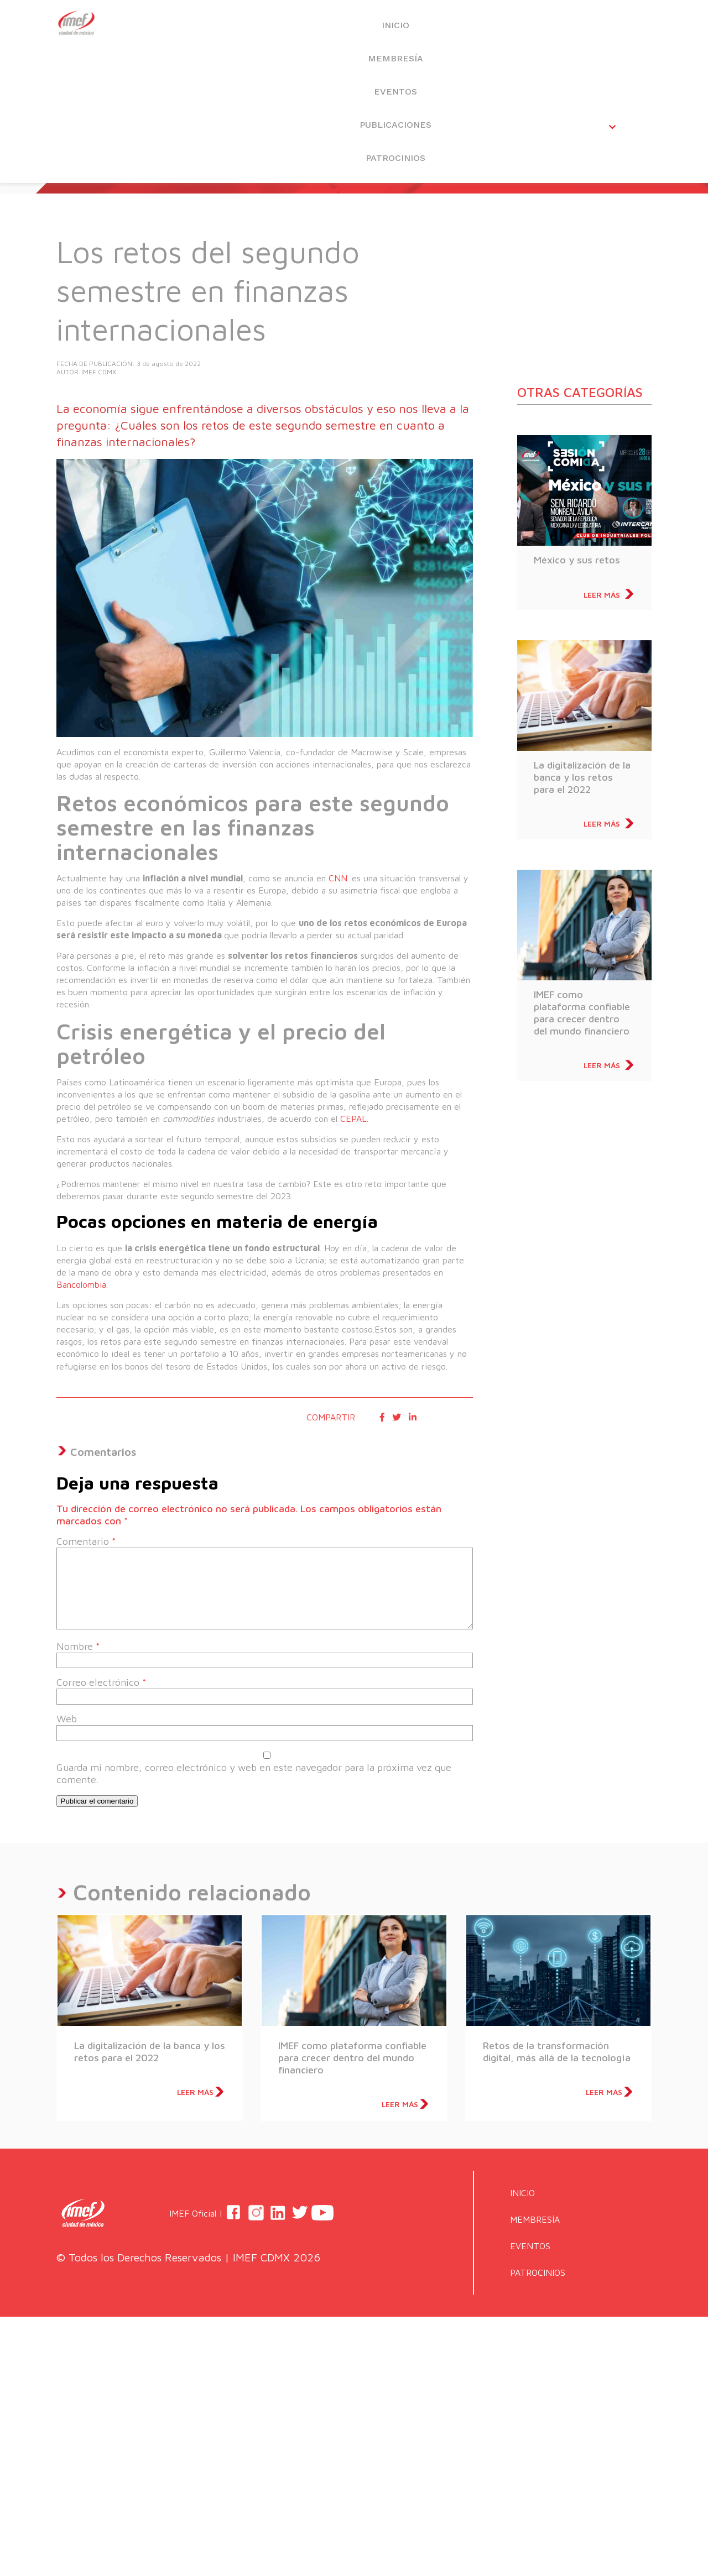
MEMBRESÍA (318, 28)
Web (66, 1719)
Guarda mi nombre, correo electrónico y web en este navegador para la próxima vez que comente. (253, 1773)
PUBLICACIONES (509, 28)
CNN (336, 878)
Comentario (86, 1541)
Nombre (78, 1646)
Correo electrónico (101, 1682)
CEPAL (352, 1119)
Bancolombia (81, 1284)
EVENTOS (413, 28)
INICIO (223, 28)
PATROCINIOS (604, 28)
